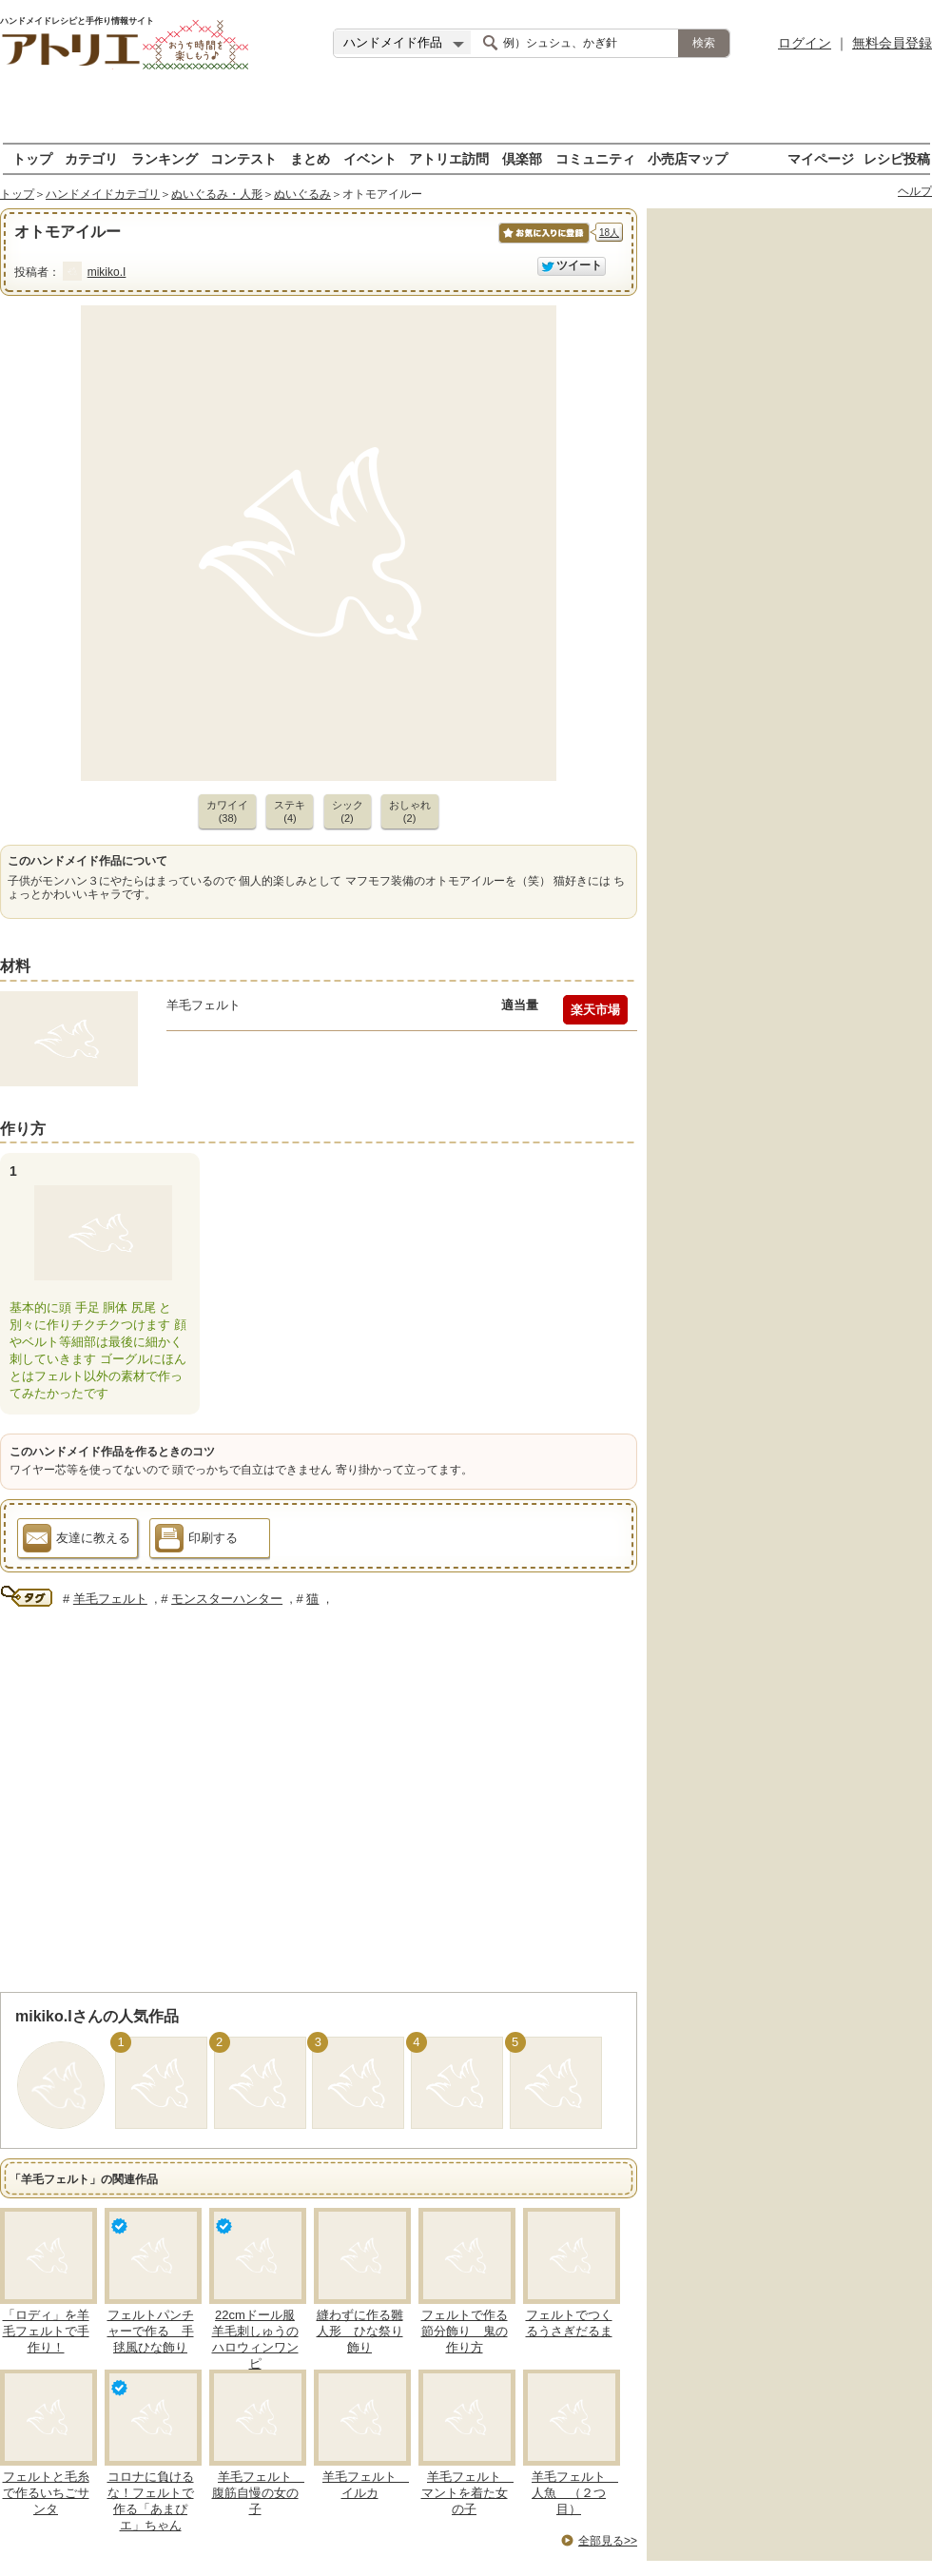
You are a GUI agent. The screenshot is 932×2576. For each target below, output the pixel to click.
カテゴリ (91, 158)
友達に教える (76, 1541)
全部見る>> (607, 2540)
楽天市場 (595, 1010)
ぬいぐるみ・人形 (216, 194)
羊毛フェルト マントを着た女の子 (468, 2492)
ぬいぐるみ (302, 194)
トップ (32, 158)
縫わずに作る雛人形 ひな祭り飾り (360, 2331)
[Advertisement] (466, 114)
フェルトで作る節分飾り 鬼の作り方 (464, 2331)
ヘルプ (915, 191)
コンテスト (243, 158)
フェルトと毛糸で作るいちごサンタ (46, 2492)
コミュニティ (595, 158)
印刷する (196, 1541)
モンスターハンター (226, 1598)
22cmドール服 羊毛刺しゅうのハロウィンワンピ (255, 2339)
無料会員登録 (892, 42)
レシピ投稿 (897, 158)
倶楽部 (522, 158)
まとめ (310, 158)
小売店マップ (688, 158)
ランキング (164, 158)
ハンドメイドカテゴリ (103, 194)
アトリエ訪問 (449, 158)
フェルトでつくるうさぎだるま (569, 2323)
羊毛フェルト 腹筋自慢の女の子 (258, 2492)
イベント (370, 158)
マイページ (820, 158)
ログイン (804, 42)
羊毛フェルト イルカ (365, 2484)
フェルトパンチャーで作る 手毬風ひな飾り (150, 2331)
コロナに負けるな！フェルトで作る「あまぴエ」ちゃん (150, 2500)
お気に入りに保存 (542, 243)
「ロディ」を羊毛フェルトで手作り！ (46, 2331)
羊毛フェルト (110, 1598)
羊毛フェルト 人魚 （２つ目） (575, 2492)
